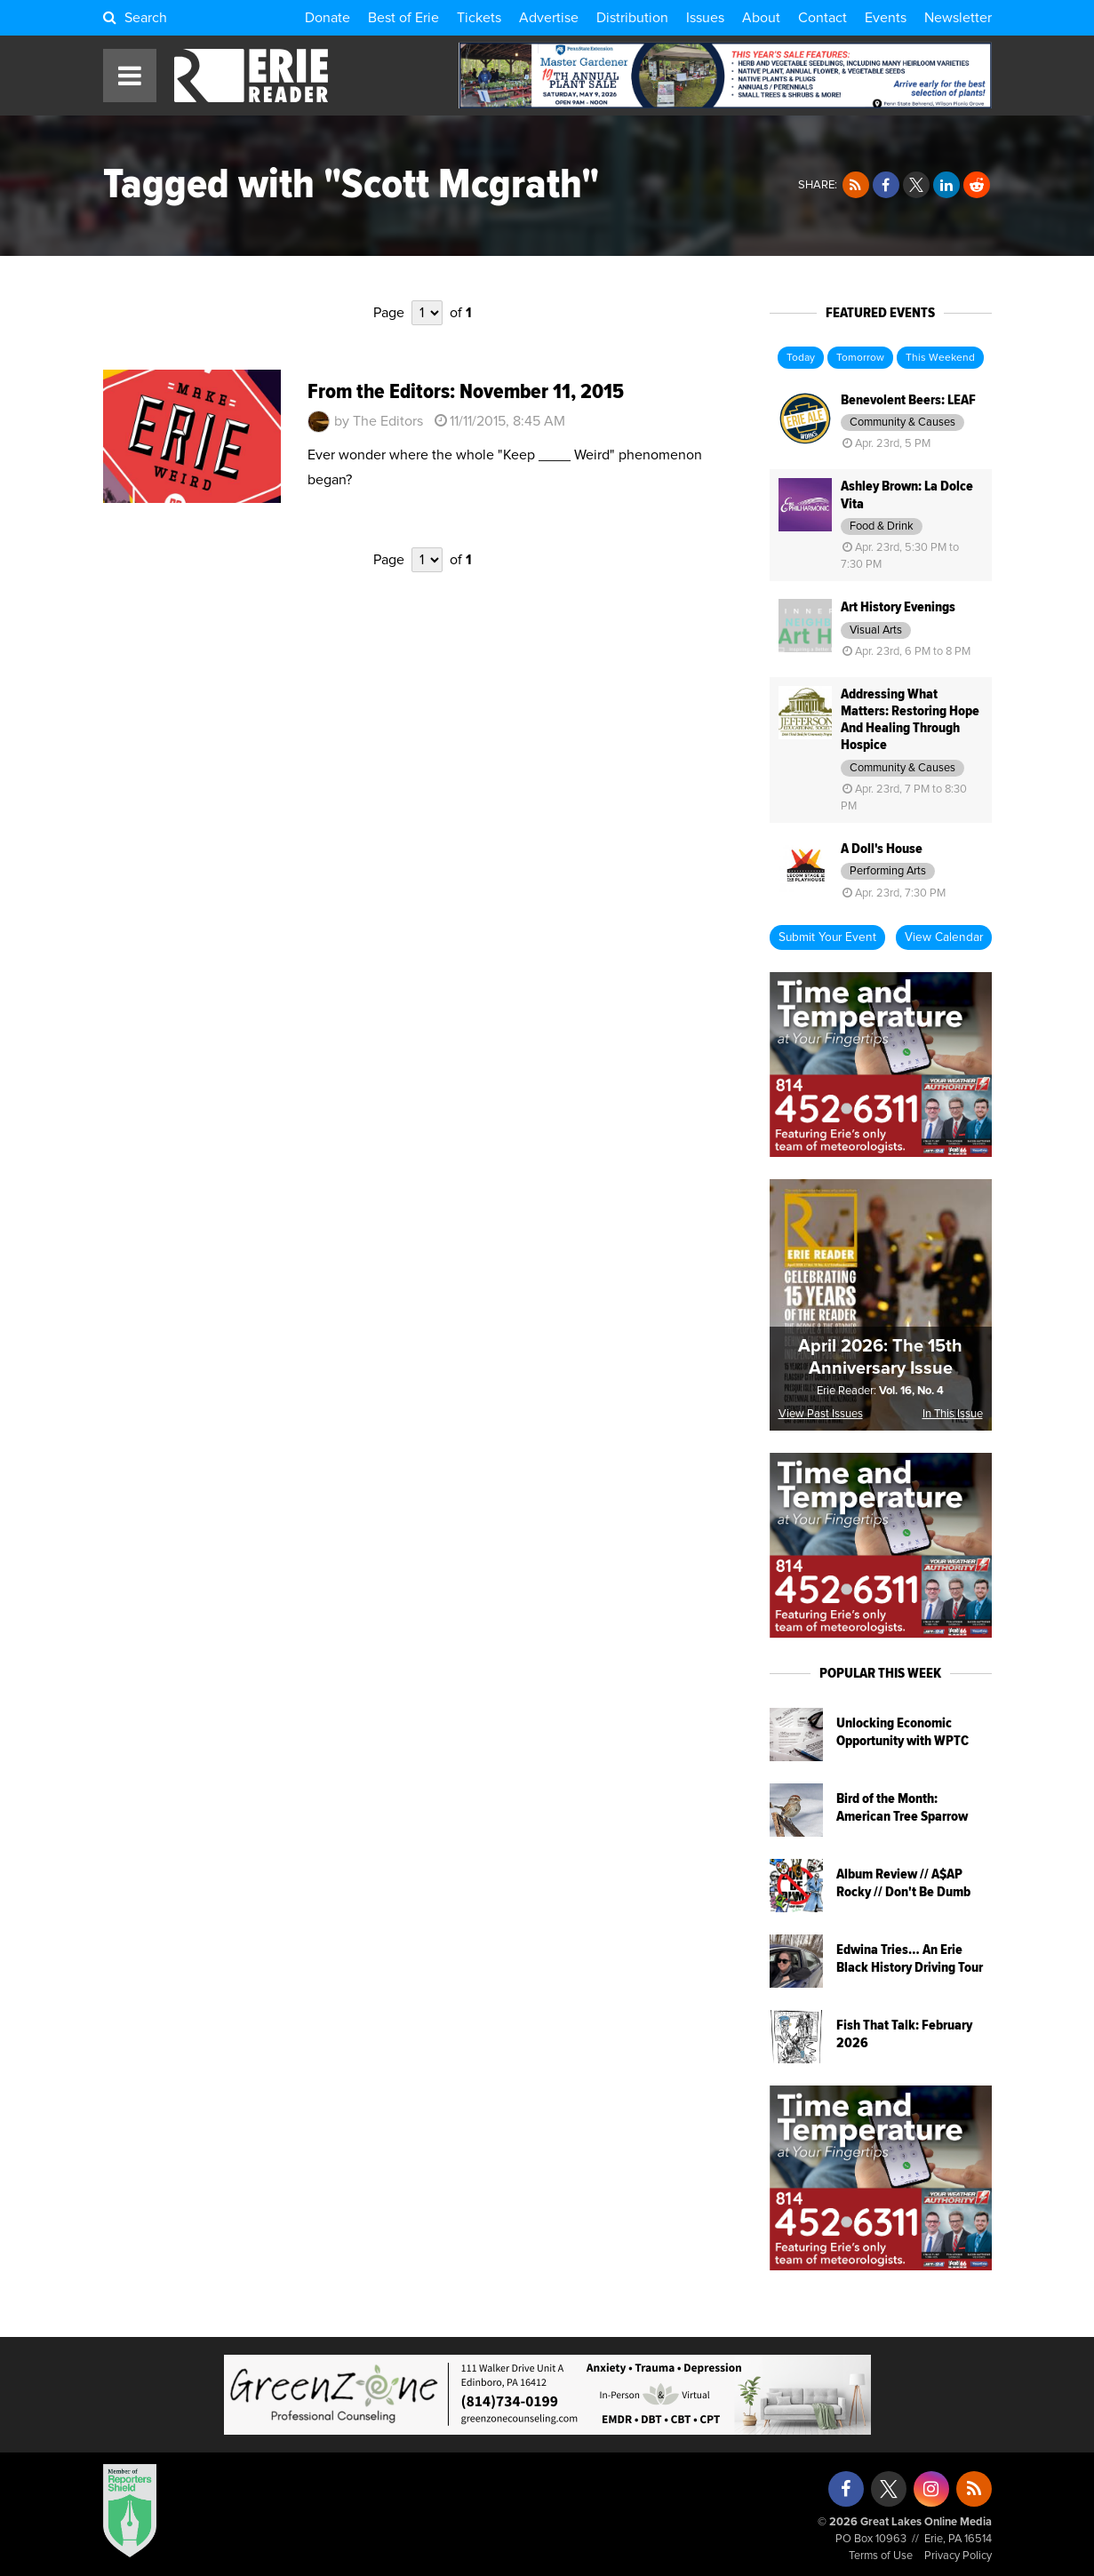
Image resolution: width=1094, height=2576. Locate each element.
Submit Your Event (827, 937)
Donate (327, 18)
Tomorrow (860, 358)
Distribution (632, 18)
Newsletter (958, 18)
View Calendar (944, 937)
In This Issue (952, 1414)
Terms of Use (881, 2556)
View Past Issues (821, 1414)
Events (885, 18)
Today (801, 358)
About (761, 18)
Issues (705, 18)
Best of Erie (403, 18)
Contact (822, 18)
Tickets (479, 18)
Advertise (549, 18)
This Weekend (940, 358)
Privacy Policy (958, 2556)
